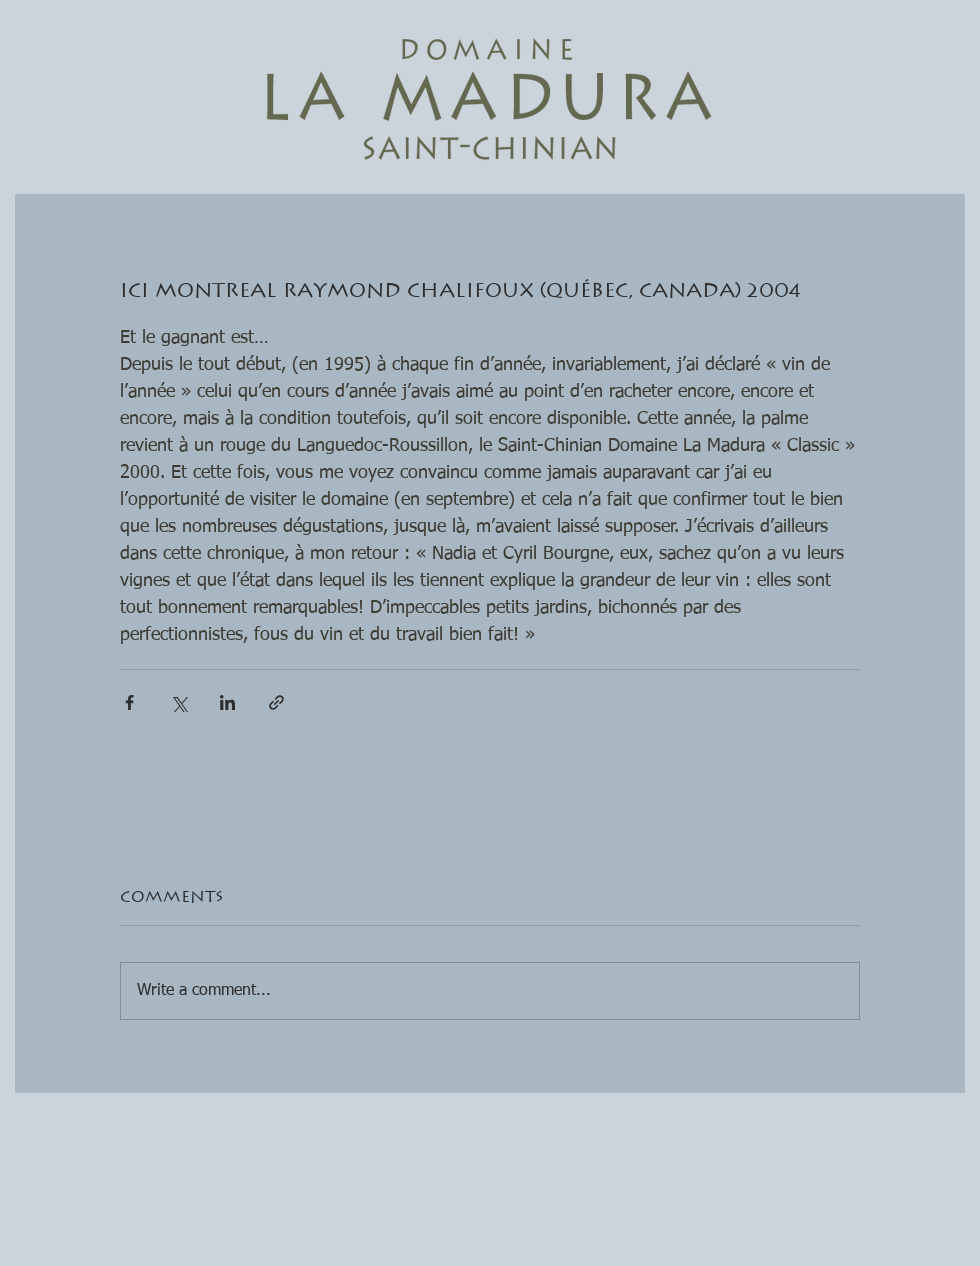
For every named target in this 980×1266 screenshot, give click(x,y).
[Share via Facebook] (129, 702)
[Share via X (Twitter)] (178, 702)
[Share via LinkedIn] (227, 702)
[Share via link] (276, 702)
